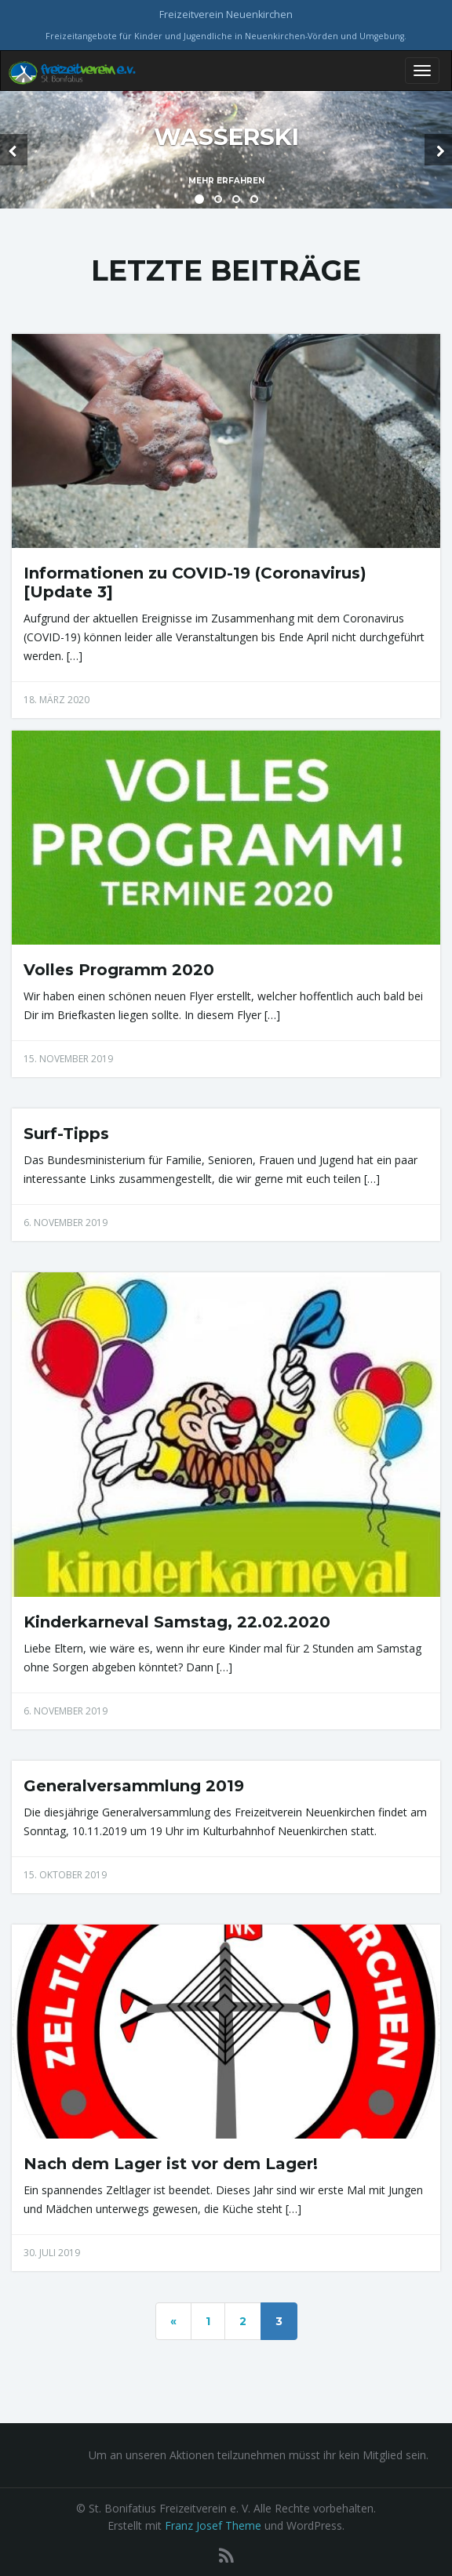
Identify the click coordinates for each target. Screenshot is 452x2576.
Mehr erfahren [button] (226, 181)
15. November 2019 (68, 1058)
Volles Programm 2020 (119, 969)
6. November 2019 (66, 1222)
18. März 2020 (56, 699)
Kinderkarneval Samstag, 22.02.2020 (177, 1622)
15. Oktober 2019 (65, 1874)
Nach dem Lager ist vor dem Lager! (171, 2163)
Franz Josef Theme (213, 2525)
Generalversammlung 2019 (134, 1785)
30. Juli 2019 (52, 2252)
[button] (13, 149)
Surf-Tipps (66, 1133)
